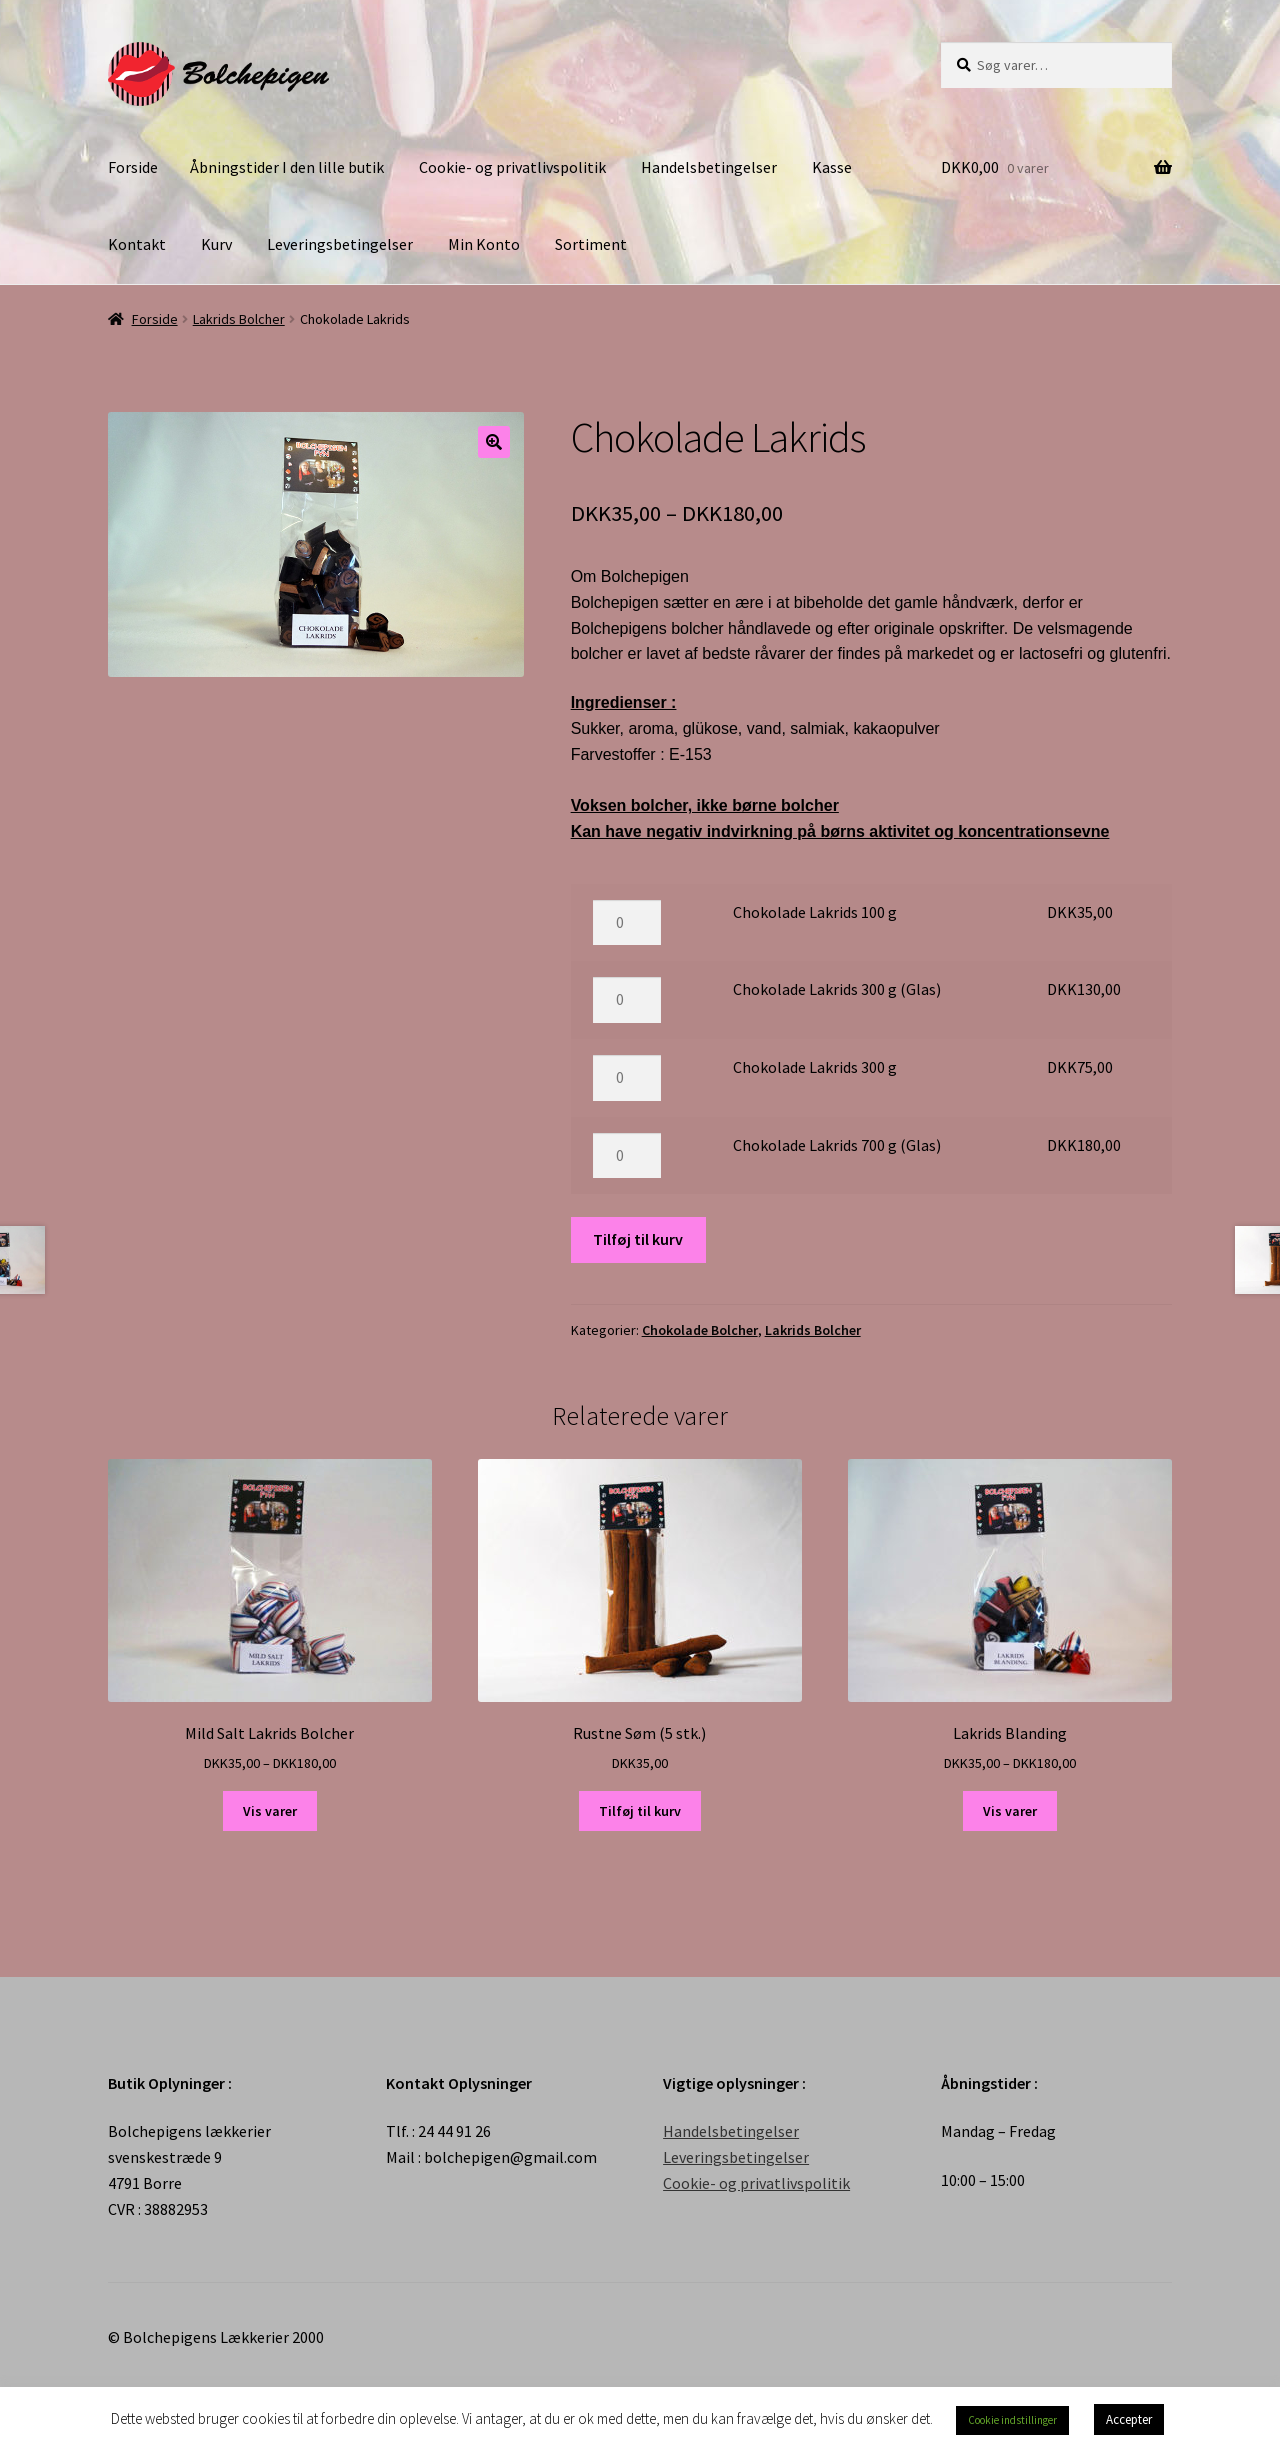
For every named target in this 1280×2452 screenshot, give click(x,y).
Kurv (216, 244)
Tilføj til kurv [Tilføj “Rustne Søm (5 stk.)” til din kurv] (640, 1811)
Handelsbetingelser (709, 167)
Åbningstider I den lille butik (287, 167)
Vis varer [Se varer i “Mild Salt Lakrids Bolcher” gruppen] (270, 1811)
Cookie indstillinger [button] (1012, 2420)
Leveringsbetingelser (340, 244)
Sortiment (591, 244)
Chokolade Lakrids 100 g (815, 912)
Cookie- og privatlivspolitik (512, 167)
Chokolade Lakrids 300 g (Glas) (837, 989)
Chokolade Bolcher (700, 1330)
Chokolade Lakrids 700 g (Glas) (837, 1145)
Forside (133, 167)
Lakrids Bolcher (239, 319)
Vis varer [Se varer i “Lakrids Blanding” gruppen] (1010, 1811)
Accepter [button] (1129, 2419)
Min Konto (484, 244)
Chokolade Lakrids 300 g (815, 1067)
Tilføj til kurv (638, 1239)
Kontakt (137, 244)
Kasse (832, 167)
